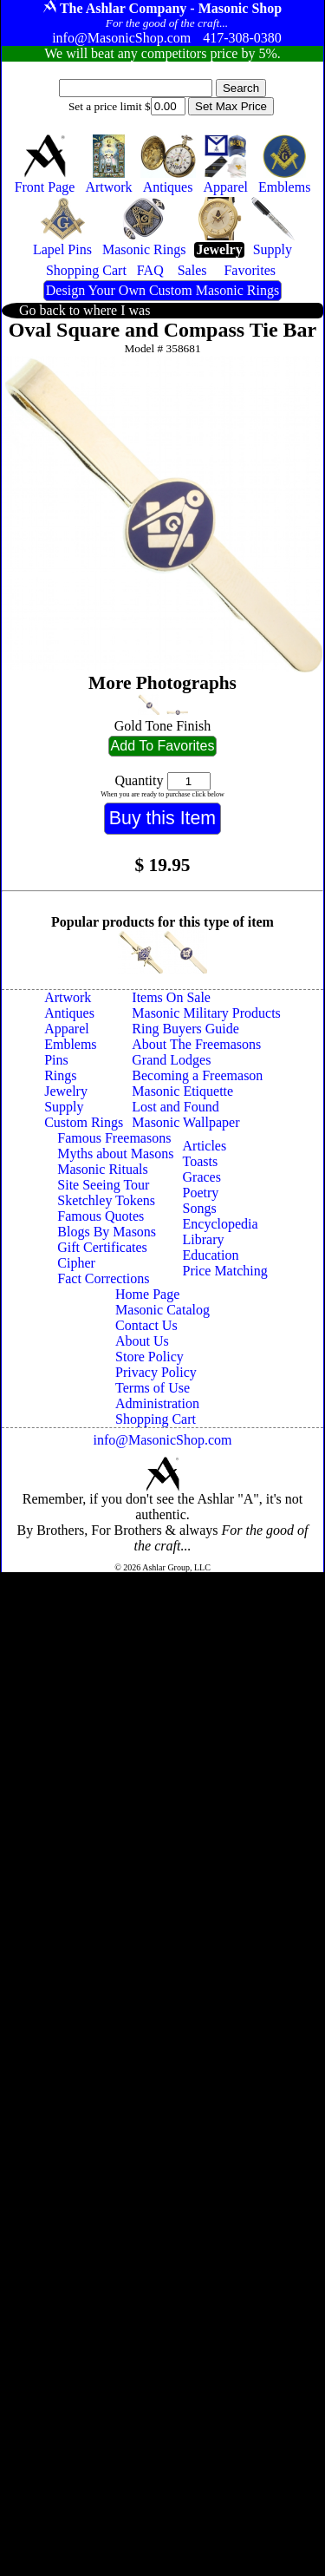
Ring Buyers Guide (185, 1028)
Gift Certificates (102, 1247)
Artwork (67, 997)
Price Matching (225, 1270)
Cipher (76, 1262)
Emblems (70, 1044)
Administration (157, 1403)
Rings (60, 1075)
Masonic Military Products (206, 1013)
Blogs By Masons (106, 1231)
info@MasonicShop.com (162, 1439)
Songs (200, 1208)
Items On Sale (171, 997)
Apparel (66, 1028)
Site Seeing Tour (103, 1184)
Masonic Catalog (162, 1309)
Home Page (147, 1294)
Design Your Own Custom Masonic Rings (162, 290)
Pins (56, 1059)
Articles (205, 1145)
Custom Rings (83, 1122)
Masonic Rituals (102, 1169)
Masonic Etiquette (182, 1091)
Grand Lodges (171, 1059)
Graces (202, 1177)
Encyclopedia (220, 1223)
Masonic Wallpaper (185, 1122)
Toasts (200, 1161)
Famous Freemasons (114, 1138)
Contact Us (146, 1325)
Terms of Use (152, 1387)
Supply (63, 1106)
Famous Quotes (100, 1216)
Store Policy (149, 1356)
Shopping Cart (155, 1419)
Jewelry (66, 1091)
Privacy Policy (156, 1372)
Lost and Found (175, 1106)
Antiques (69, 1013)
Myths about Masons (115, 1153)
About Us (142, 1341)
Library (203, 1239)
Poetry (201, 1192)
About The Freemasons (196, 1044)
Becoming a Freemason (197, 1075)
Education (211, 1255)
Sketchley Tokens (106, 1200)
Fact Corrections (103, 1278)
